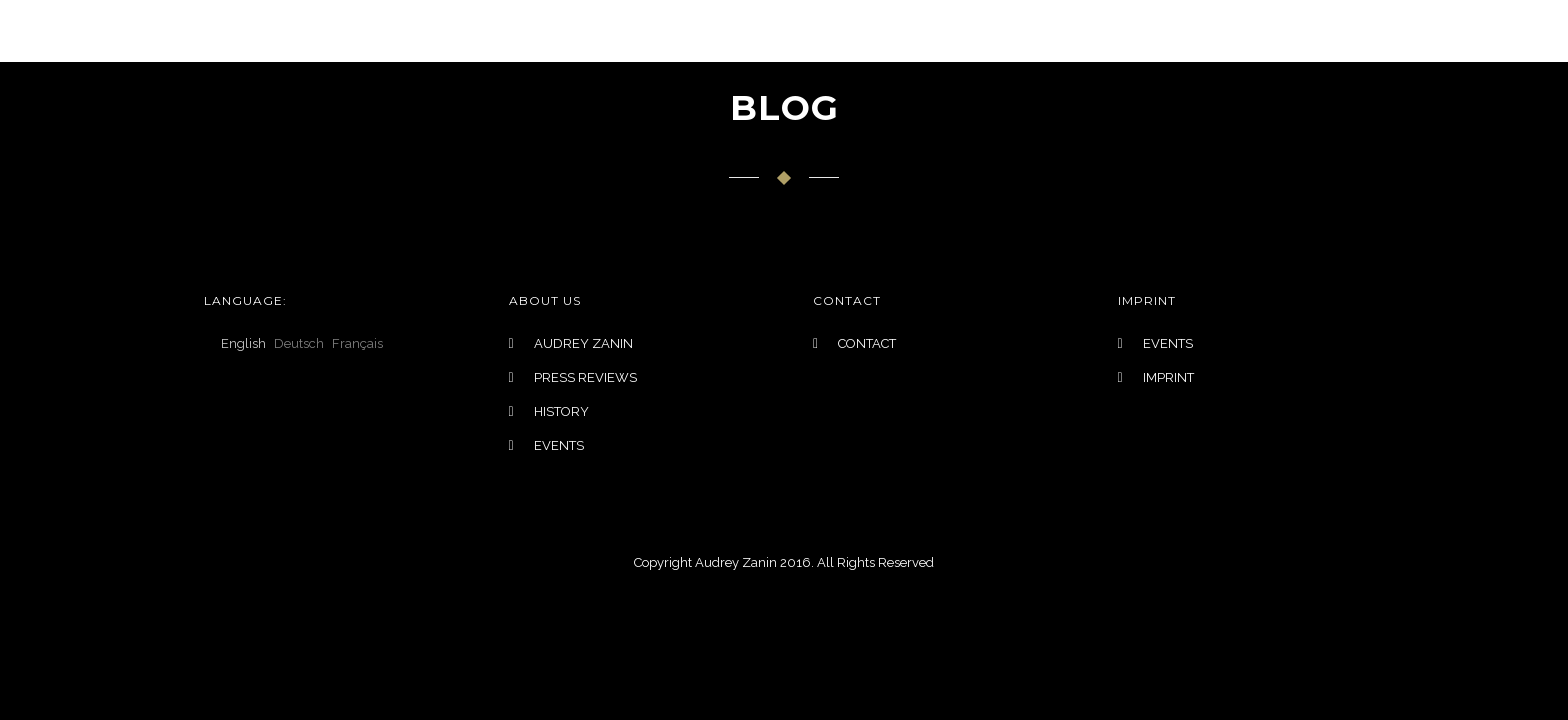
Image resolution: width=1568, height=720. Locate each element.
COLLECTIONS (553, 30)
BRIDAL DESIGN (698, 30)
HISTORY (561, 411)
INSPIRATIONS (842, 30)
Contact (1170, 30)
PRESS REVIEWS (585, 377)
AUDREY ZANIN (583, 343)
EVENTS (1069, 30)
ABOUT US (967, 30)
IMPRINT (1168, 377)
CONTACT (867, 343)
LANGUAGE (424, 30)
